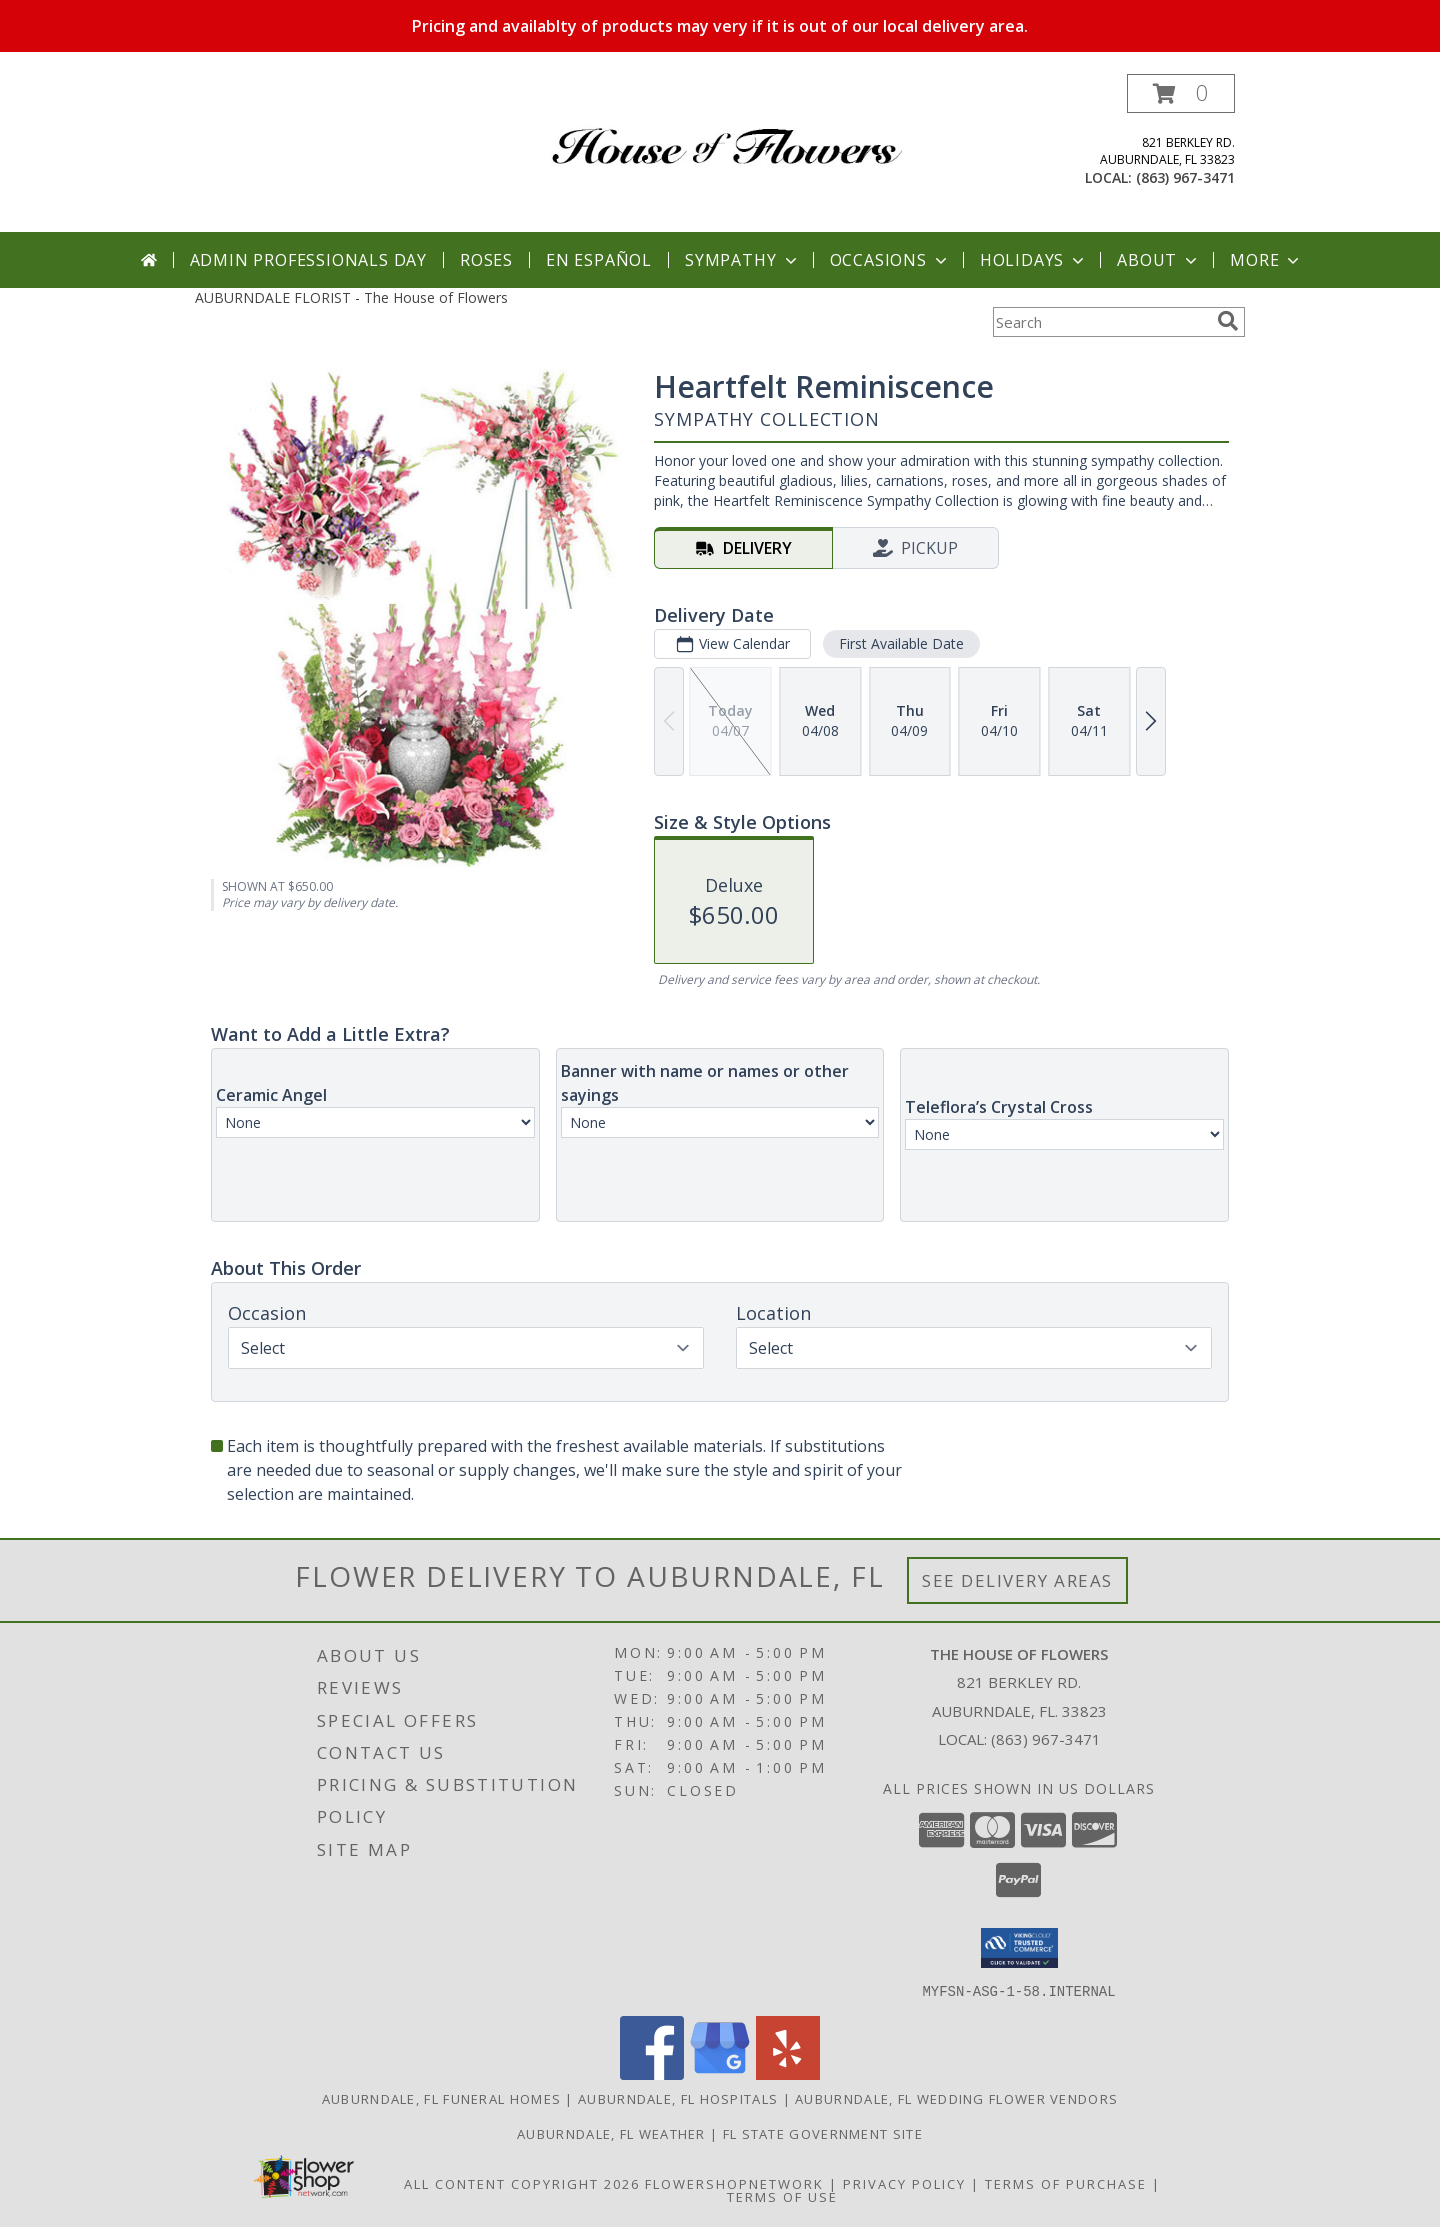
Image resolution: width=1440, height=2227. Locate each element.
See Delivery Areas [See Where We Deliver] (1017, 1580)
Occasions (890, 260)
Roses (486, 260)
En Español (599, 260)
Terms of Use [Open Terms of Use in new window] (782, 2196)
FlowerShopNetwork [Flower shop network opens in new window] (734, 2183)
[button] (1181, 93)
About (1159, 260)
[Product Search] (1101, 322)
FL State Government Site (823, 2133)
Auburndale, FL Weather (611, 2133)
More (1266, 260)
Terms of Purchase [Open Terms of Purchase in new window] (1066, 2183)
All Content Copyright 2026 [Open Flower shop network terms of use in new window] (522, 2183)
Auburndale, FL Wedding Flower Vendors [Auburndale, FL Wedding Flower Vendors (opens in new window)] (956, 2098)
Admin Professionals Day (308, 260)
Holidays (1034, 260)
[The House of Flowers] (727, 130)
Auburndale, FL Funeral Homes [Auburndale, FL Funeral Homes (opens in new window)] (441, 2098)
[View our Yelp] (788, 2073)
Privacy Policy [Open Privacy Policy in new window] (904, 2183)
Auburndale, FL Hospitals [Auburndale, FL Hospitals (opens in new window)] (678, 2098)
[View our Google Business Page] (720, 2073)
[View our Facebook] (652, 2073)
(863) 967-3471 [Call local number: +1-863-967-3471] (1185, 177)
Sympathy (742, 260)
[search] (1228, 321)
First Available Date (901, 643)
